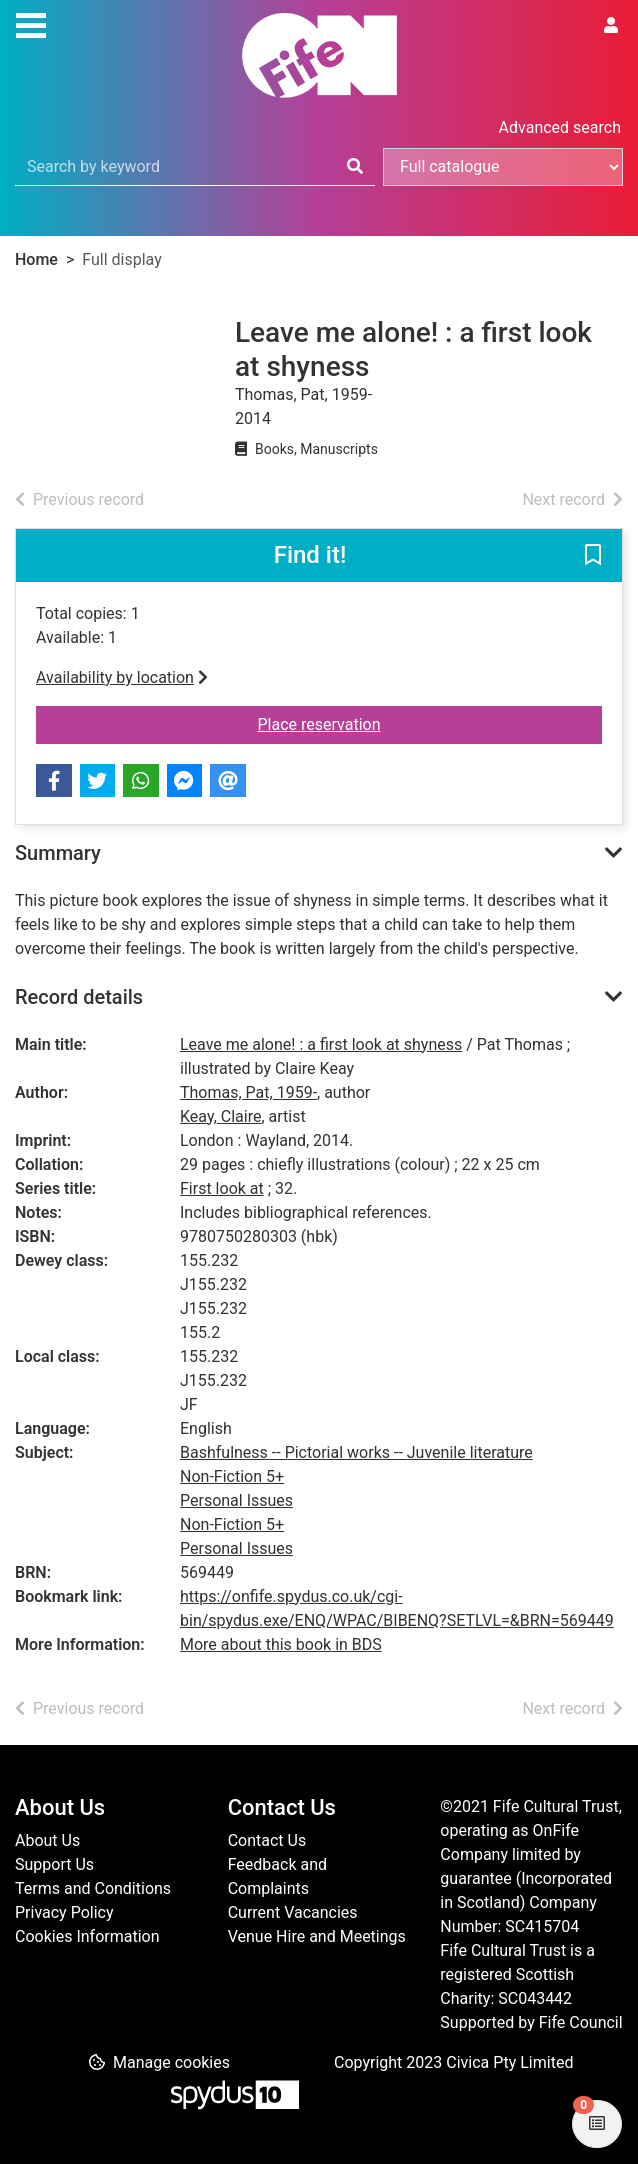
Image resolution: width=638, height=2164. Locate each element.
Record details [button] (79, 997)
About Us (47, 1840)
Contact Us (267, 1840)
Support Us (54, 1864)
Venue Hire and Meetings (317, 1936)
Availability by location (122, 677)
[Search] (355, 167)
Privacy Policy (64, 1912)
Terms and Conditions (93, 1888)
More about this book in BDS (281, 1644)
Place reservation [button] (430, 723)
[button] (593, 557)
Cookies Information (87, 1936)
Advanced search (560, 127)
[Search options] (503, 167)
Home (36, 259)
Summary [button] (58, 853)
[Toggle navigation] (31, 23)
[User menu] (611, 26)
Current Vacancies (293, 1912)
